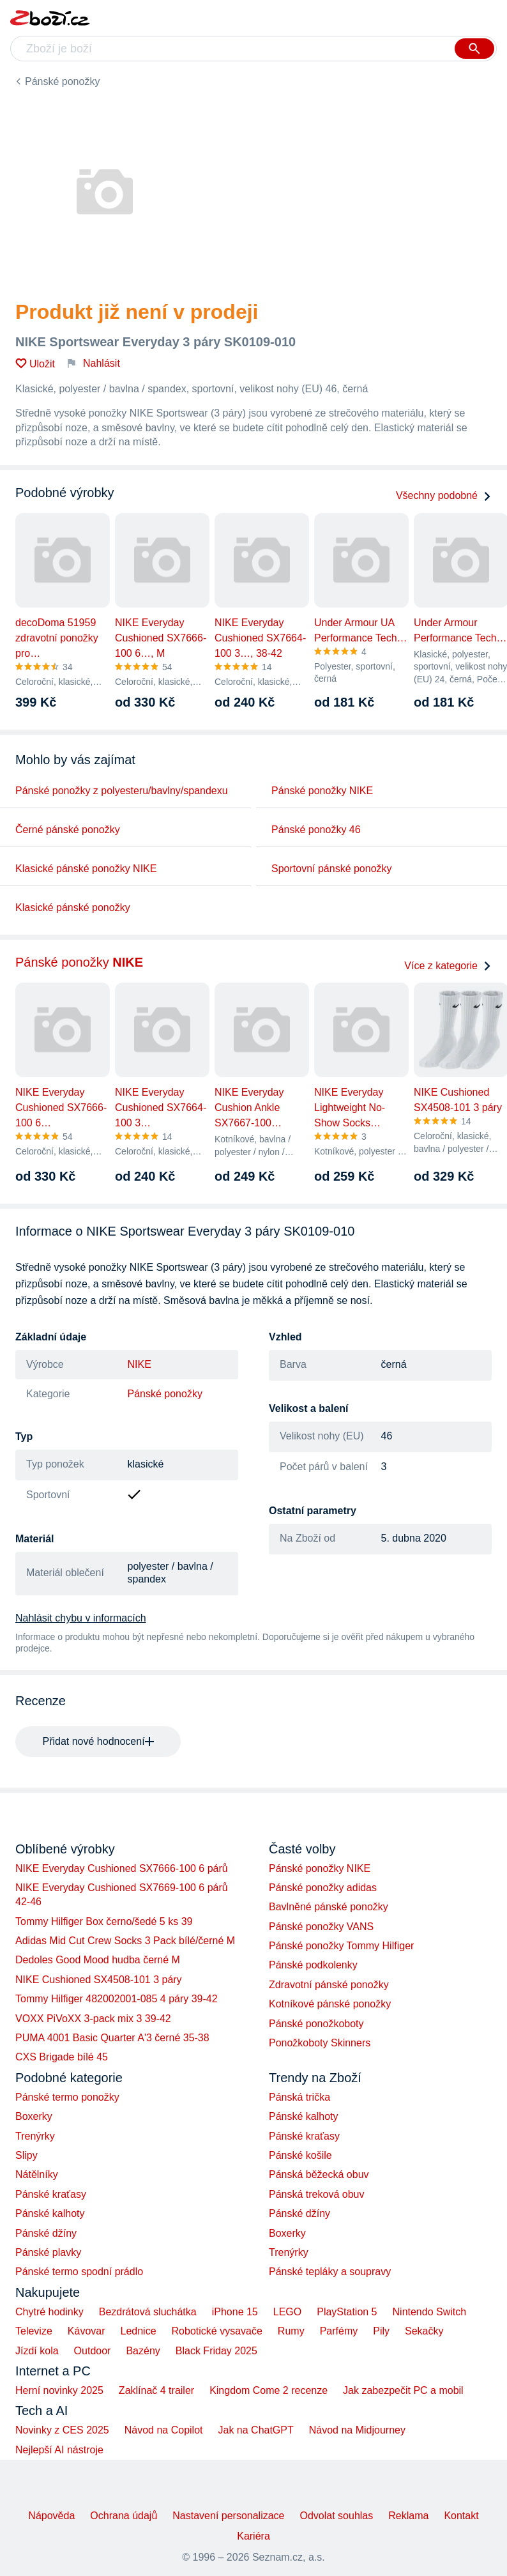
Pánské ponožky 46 (316, 829)
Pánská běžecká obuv (319, 2174)
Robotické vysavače (217, 2331)
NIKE (139, 1364)
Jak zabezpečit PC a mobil (403, 2390)
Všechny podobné (444, 495)
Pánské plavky (48, 2252)
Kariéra (253, 2536)
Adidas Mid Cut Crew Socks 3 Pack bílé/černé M (125, 1940)
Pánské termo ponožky (67, 2097)
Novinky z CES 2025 (62, 2430)
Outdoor (92, 2350)
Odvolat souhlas (337, 2515)
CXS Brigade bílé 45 (61, 2056)
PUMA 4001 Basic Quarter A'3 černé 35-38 (112, 2037)
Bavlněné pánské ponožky (328, 1906)
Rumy (291, 2331)
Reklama (408, 2515)
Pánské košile (300, 2155)
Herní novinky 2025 (59, 2390)
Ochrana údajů (123, 2515)
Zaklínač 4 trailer (156, 2390)
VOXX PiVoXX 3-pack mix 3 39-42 (93, 2018)
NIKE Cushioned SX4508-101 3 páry (98, 1979)
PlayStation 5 (347, 2311)
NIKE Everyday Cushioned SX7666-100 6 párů (121, 1868)
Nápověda (51, 2515)
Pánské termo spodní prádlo (79, 2271)
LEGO (287, 2311)
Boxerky (33, 2116)
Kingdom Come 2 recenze (268, 2390)
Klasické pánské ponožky (72, 907)
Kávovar (86, 2331)
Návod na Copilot (164, 2430)
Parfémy (339, 2331)
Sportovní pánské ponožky (331, 868)
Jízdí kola (37, 2350)
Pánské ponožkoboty (316, 2023)
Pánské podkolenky (313, 1964)
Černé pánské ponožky (67, 829)
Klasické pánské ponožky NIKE (85, 868)
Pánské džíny (46, 2233)
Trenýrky (35, 2136)
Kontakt (461, 2515)
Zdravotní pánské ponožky (329, 1984)
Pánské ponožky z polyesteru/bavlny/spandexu (121, 790)
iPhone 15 (235, 2311)
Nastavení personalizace (228, 2515)
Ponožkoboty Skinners (319, 2042)
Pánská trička (299, 2097)
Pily (381, 2331)
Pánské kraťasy (50, 2194)
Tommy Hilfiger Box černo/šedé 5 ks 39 (103, 1921)
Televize (33, 2331)
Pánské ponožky (62, 81)
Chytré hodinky (49, 2311)
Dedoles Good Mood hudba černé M (97, 1959)
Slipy (26, 2155)
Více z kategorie (448, 965)
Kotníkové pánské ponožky (330, 2003)
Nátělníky (36, 2174)
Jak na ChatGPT (255, 2430)
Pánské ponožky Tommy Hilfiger (341, 1945)
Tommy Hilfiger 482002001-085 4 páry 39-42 (116, 1998)
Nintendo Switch (430, 2311)
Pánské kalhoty (50, 2213)
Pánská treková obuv (316, 2194)
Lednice (138, 2331)
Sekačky (424, 2331)
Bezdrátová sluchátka (148, 2311)
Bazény (143, 2350)
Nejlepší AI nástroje (59, 2449)
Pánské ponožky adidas (323, 1887)
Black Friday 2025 (216, 2350)
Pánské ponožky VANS (321, 1926)
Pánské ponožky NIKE (322, 790)
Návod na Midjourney (357, 2430)
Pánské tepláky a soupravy (330, 2271)
